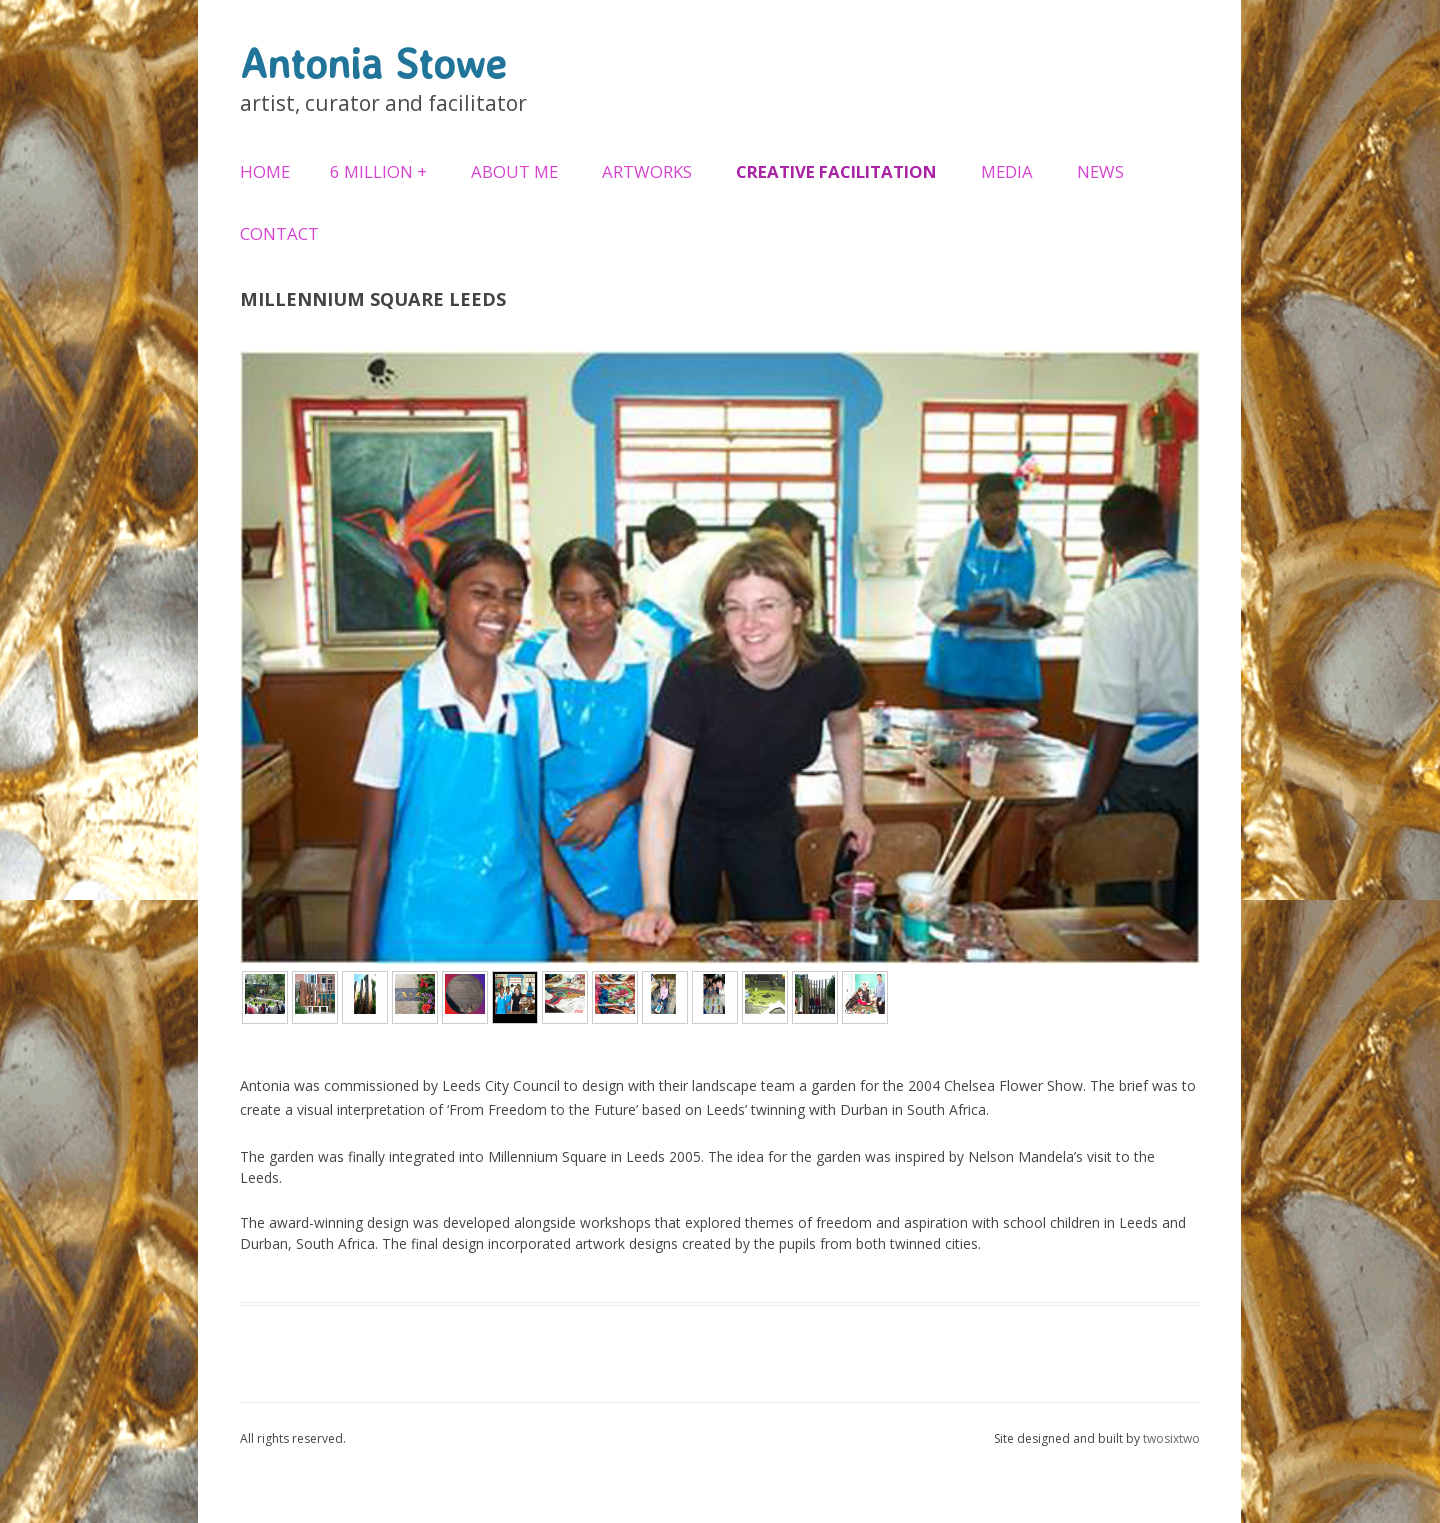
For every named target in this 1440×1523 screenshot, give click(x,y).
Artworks (647, 171)
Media (1007, 171)
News (1100, 171)
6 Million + (378, 171)
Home (265, 171)
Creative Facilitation (836, 171)
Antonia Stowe (373, 63)
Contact (279, 233)
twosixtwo (1171, 1438)
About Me (514, 171)
